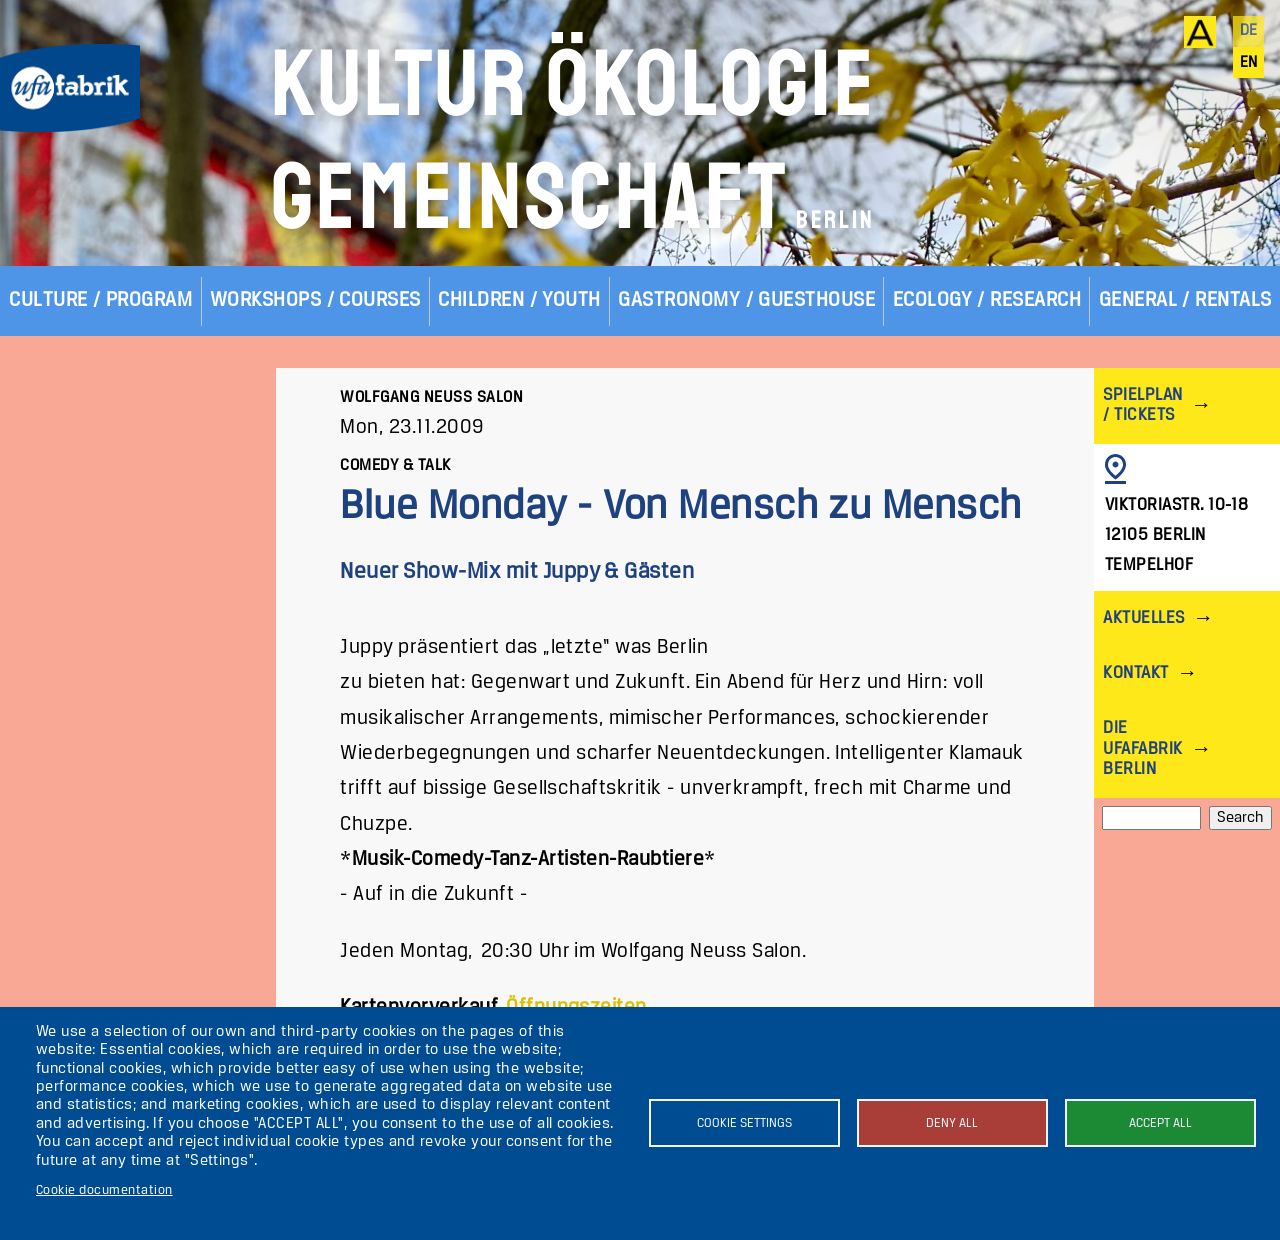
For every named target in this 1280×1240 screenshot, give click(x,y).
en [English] (1249, 63)
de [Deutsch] (1249, 31)
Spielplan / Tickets (1142, 405)
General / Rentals (1185, 300)
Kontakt (1135, 673)
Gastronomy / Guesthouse (746, 300)
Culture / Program (100, 300)
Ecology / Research (987, 300)
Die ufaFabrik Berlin (1142, 748)
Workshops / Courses (315, 300)
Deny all (952, 1123)
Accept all (1160, 1123)
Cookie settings (744, 1123)
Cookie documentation (104, 1190)
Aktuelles (1143, 618)
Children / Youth (519, 300)
